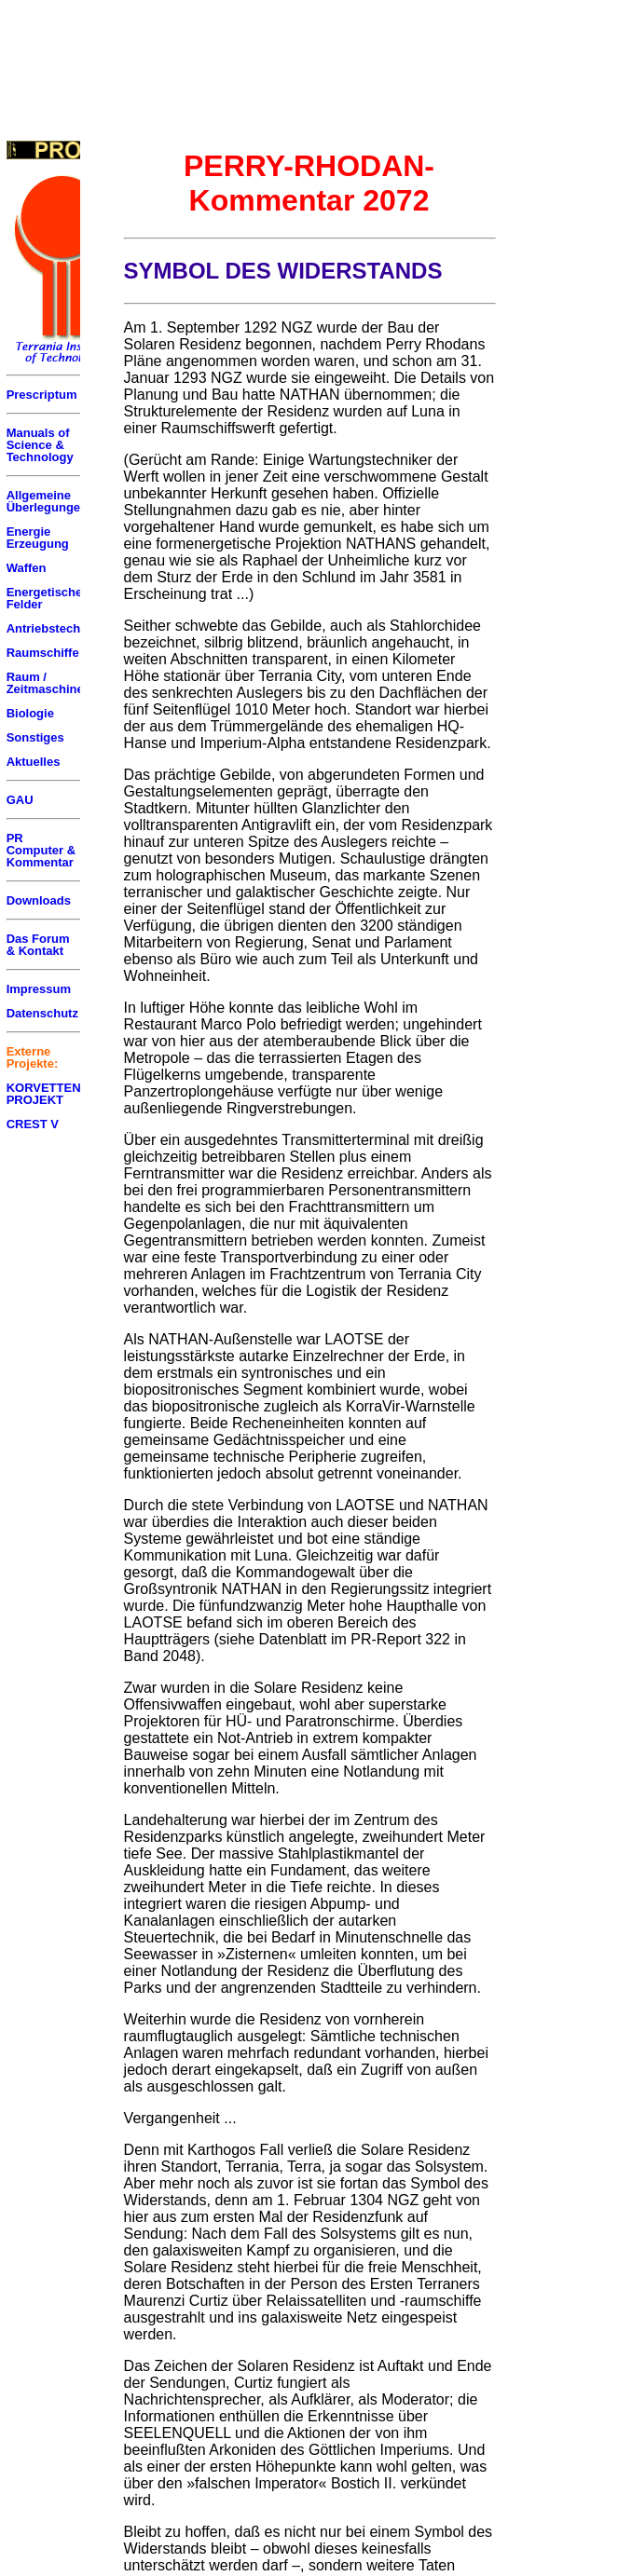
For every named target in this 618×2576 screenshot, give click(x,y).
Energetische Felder (45, 598)
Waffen (27, 568)
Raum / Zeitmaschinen (49, 683)
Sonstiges (35, 737)
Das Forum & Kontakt (38, 945)
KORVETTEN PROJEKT (44, 1094)
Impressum (39, 989)
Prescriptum (42, 394)
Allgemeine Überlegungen (47, 501)
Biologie (30, 713)
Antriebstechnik (52, 628)
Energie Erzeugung (38, 537)
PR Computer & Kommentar (41, 850)
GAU (20, 800)
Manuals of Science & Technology (40, 445)
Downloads (39, 900)
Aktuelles (34, 762)
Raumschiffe (43, 653)
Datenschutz (42, 1013)
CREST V (33, 1124)
